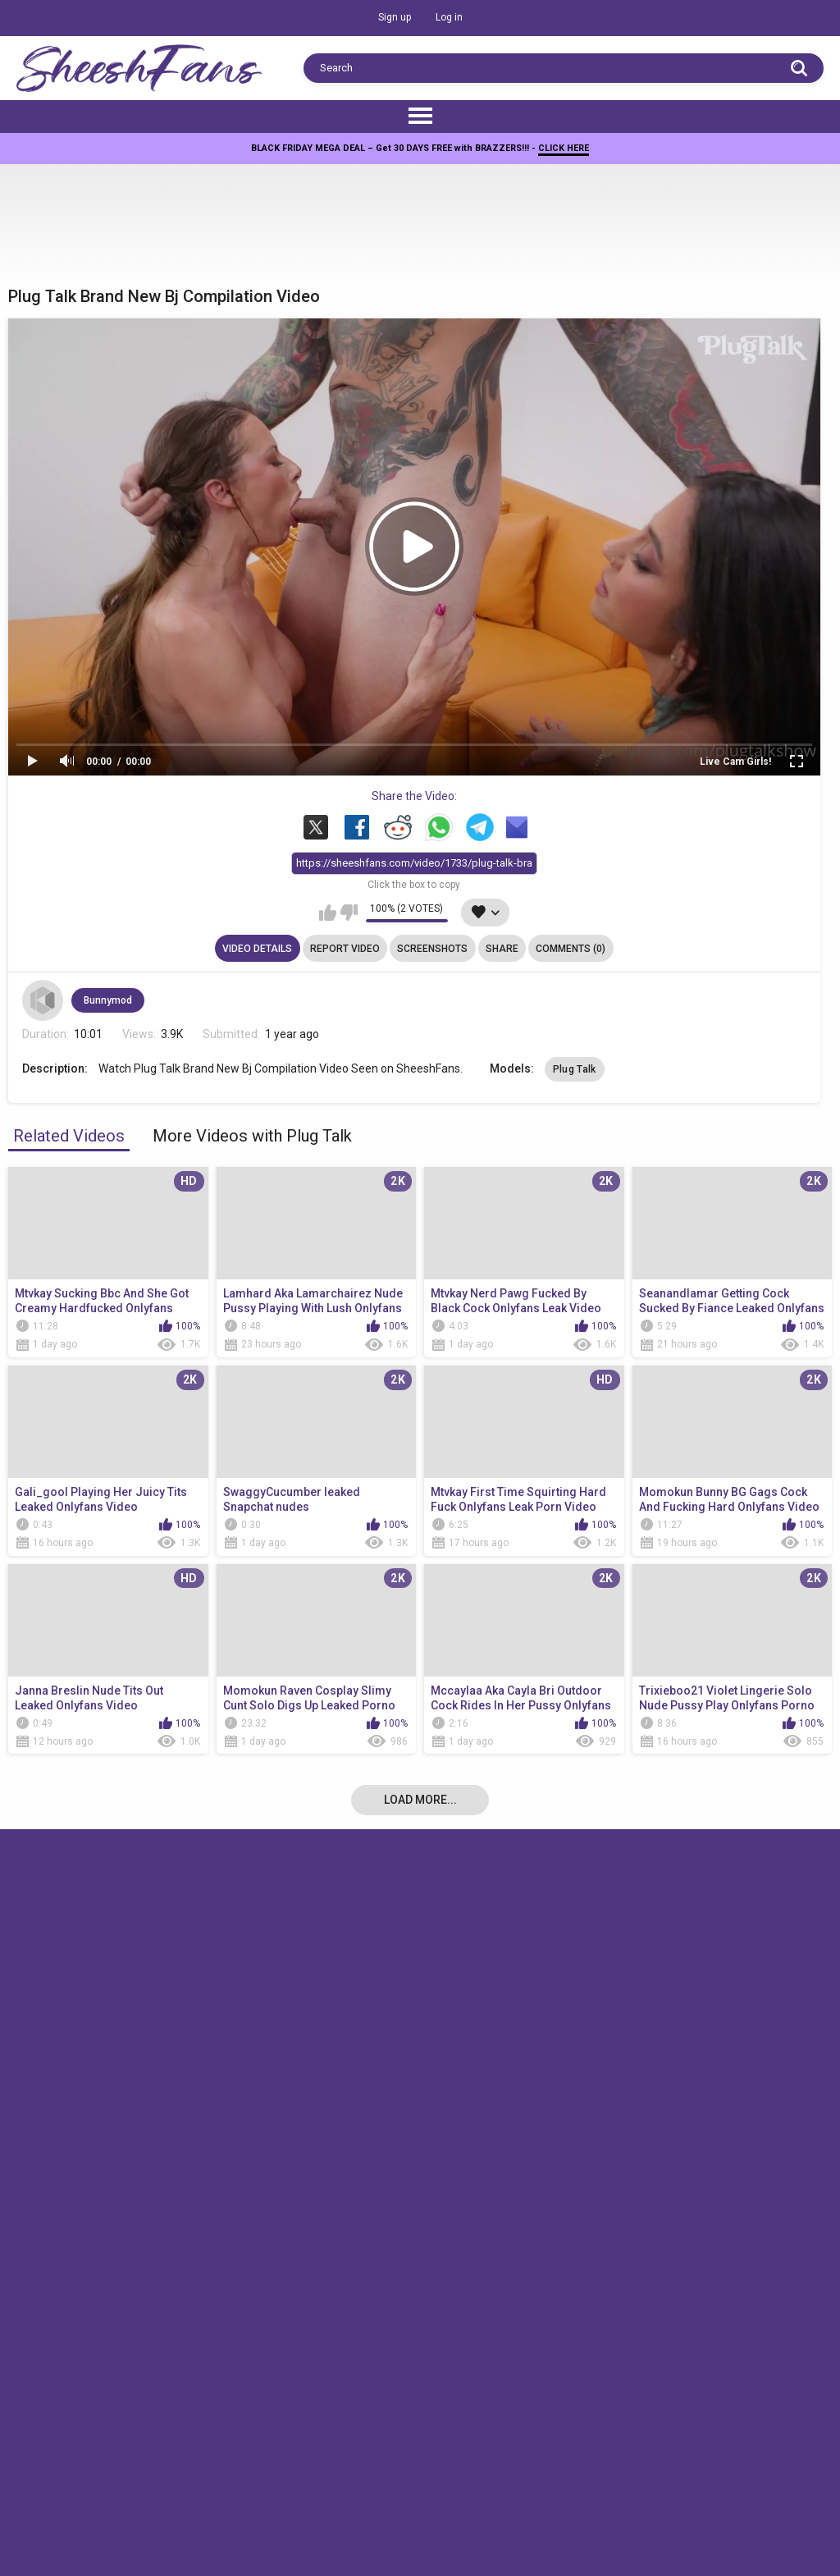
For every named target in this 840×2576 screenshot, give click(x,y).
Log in (449, 17)
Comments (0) (570, 948)
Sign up (394, 17)
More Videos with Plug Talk (252, 1136)
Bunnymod (108, 1000)
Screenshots (432, 948)
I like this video (327, 913)
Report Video (345, 948)
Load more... (420, 1800)
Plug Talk (574, 1069)
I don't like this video (349, 913)
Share (502, 948)
